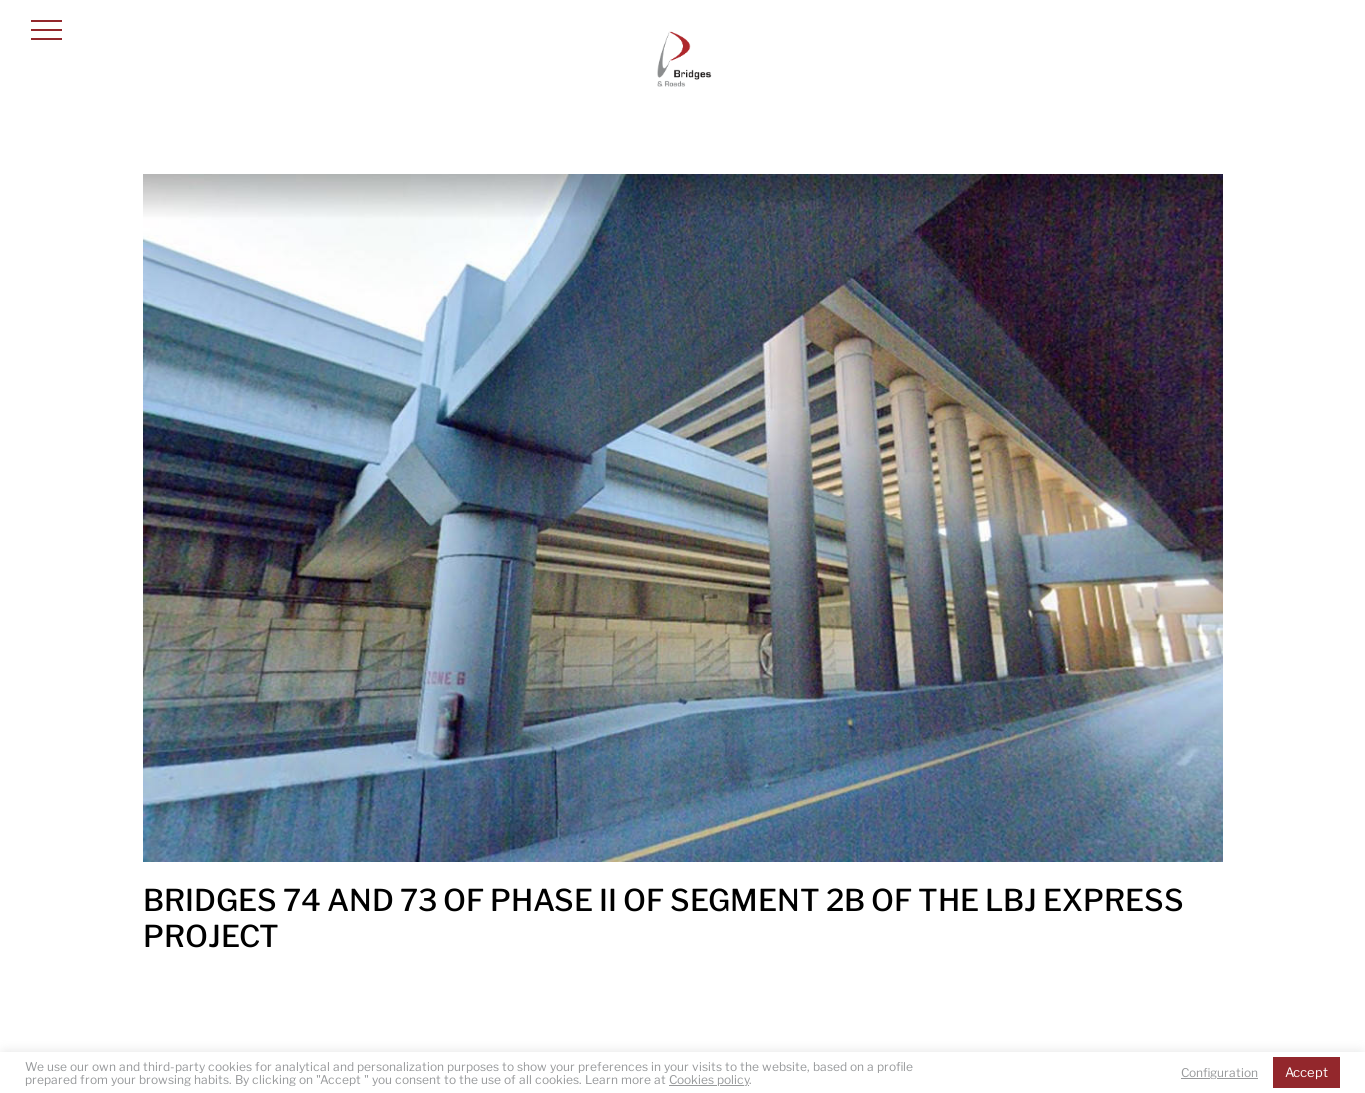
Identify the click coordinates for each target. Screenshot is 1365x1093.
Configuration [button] (1219, 1072)
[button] (46, 29)
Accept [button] (1306, 1072)
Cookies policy (709, 1079)
